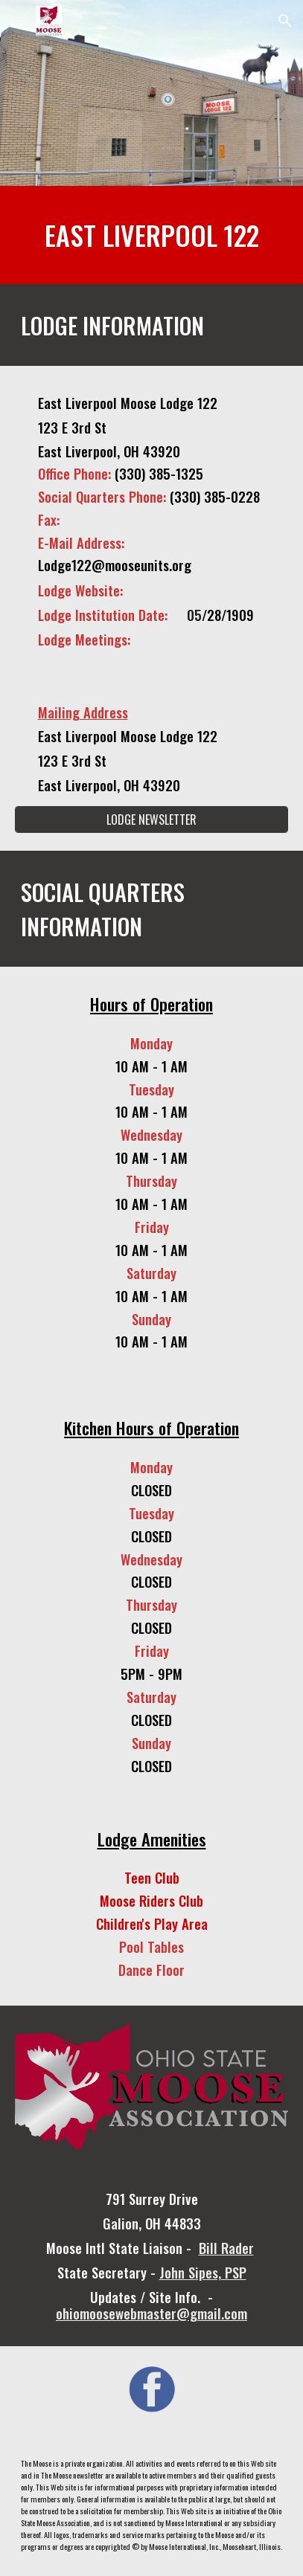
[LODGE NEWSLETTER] (151, 819)
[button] (18, 20)
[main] (151, 235)
